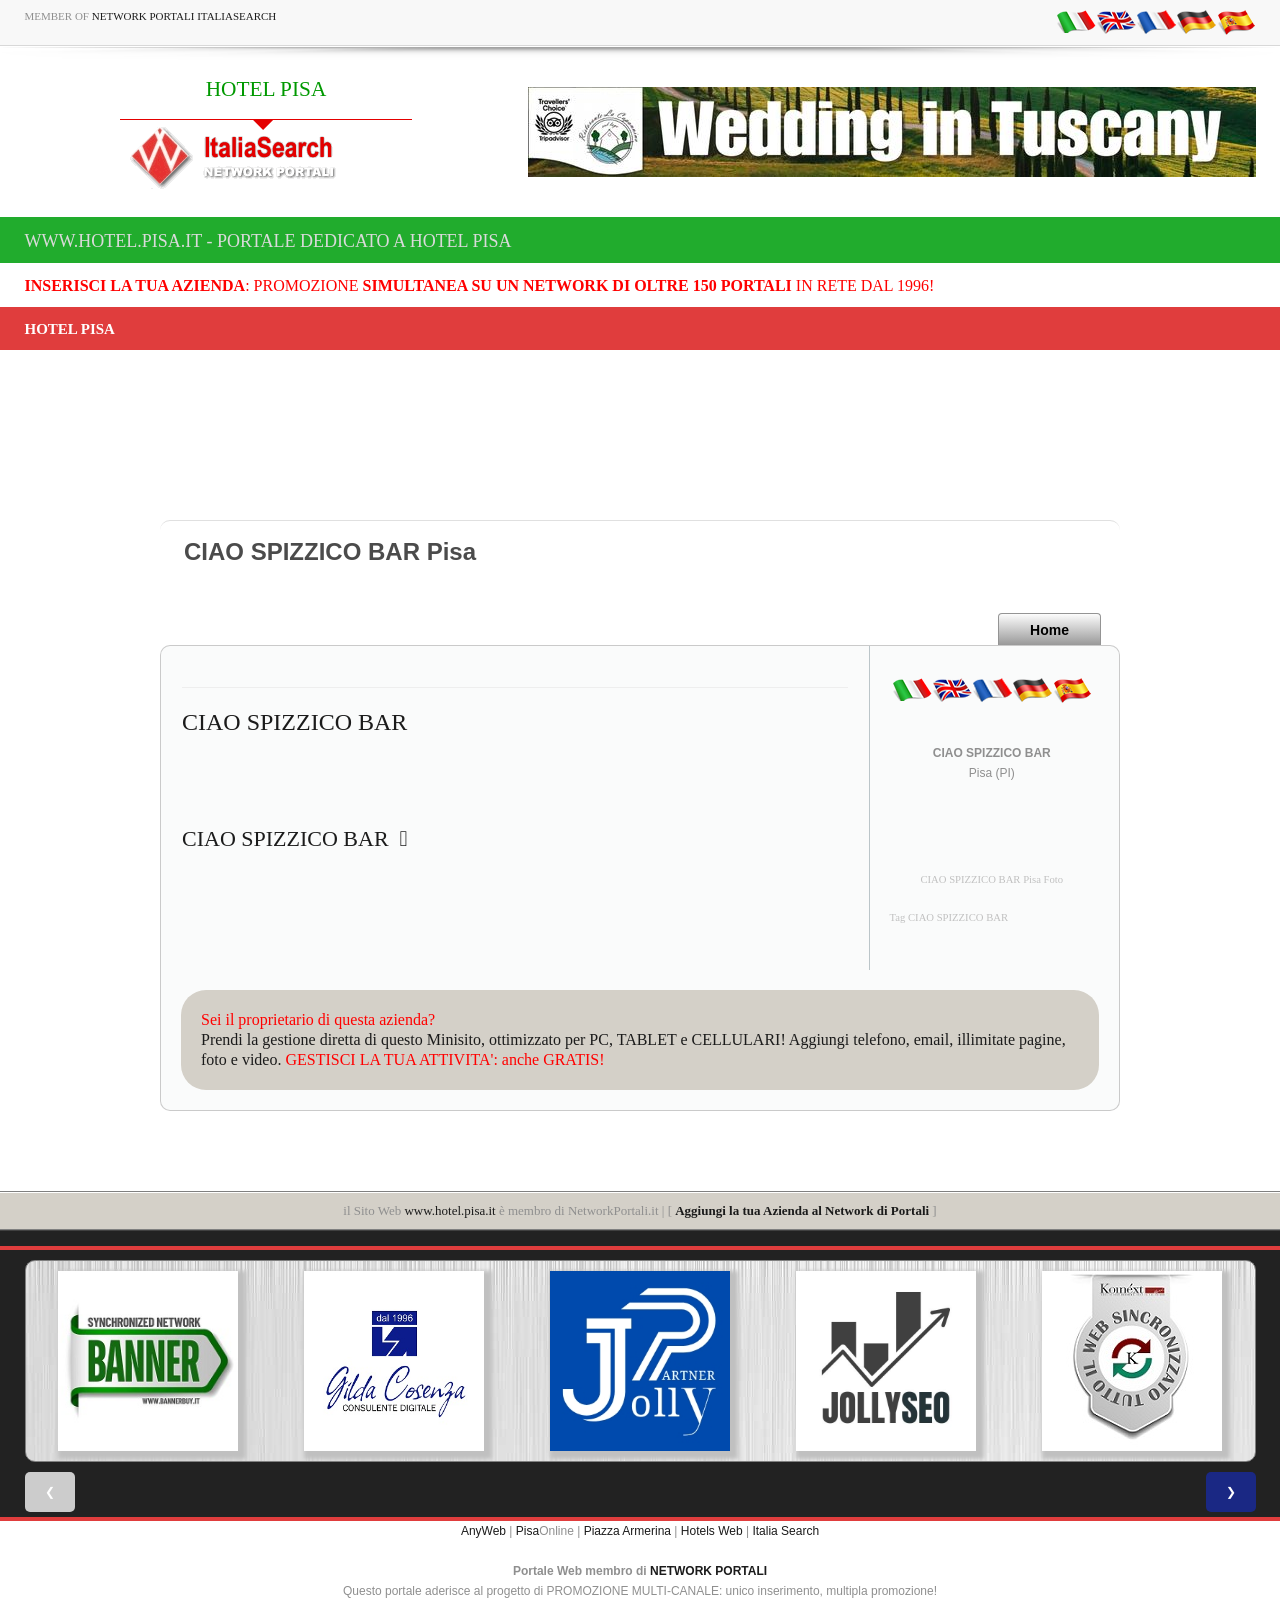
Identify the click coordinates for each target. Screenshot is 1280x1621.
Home (1049, 630)
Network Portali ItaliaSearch (184, 16)
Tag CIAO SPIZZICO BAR (949, 917)
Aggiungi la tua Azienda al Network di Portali (802, 1210)
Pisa (527, 1531)
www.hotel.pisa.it (449, 1210)
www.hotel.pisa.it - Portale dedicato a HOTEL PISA (268, 241)
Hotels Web (712, 1531)
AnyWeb (483, 1531)
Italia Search (785, 1531)
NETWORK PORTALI (708, 1571)
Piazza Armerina (627, 1531)
